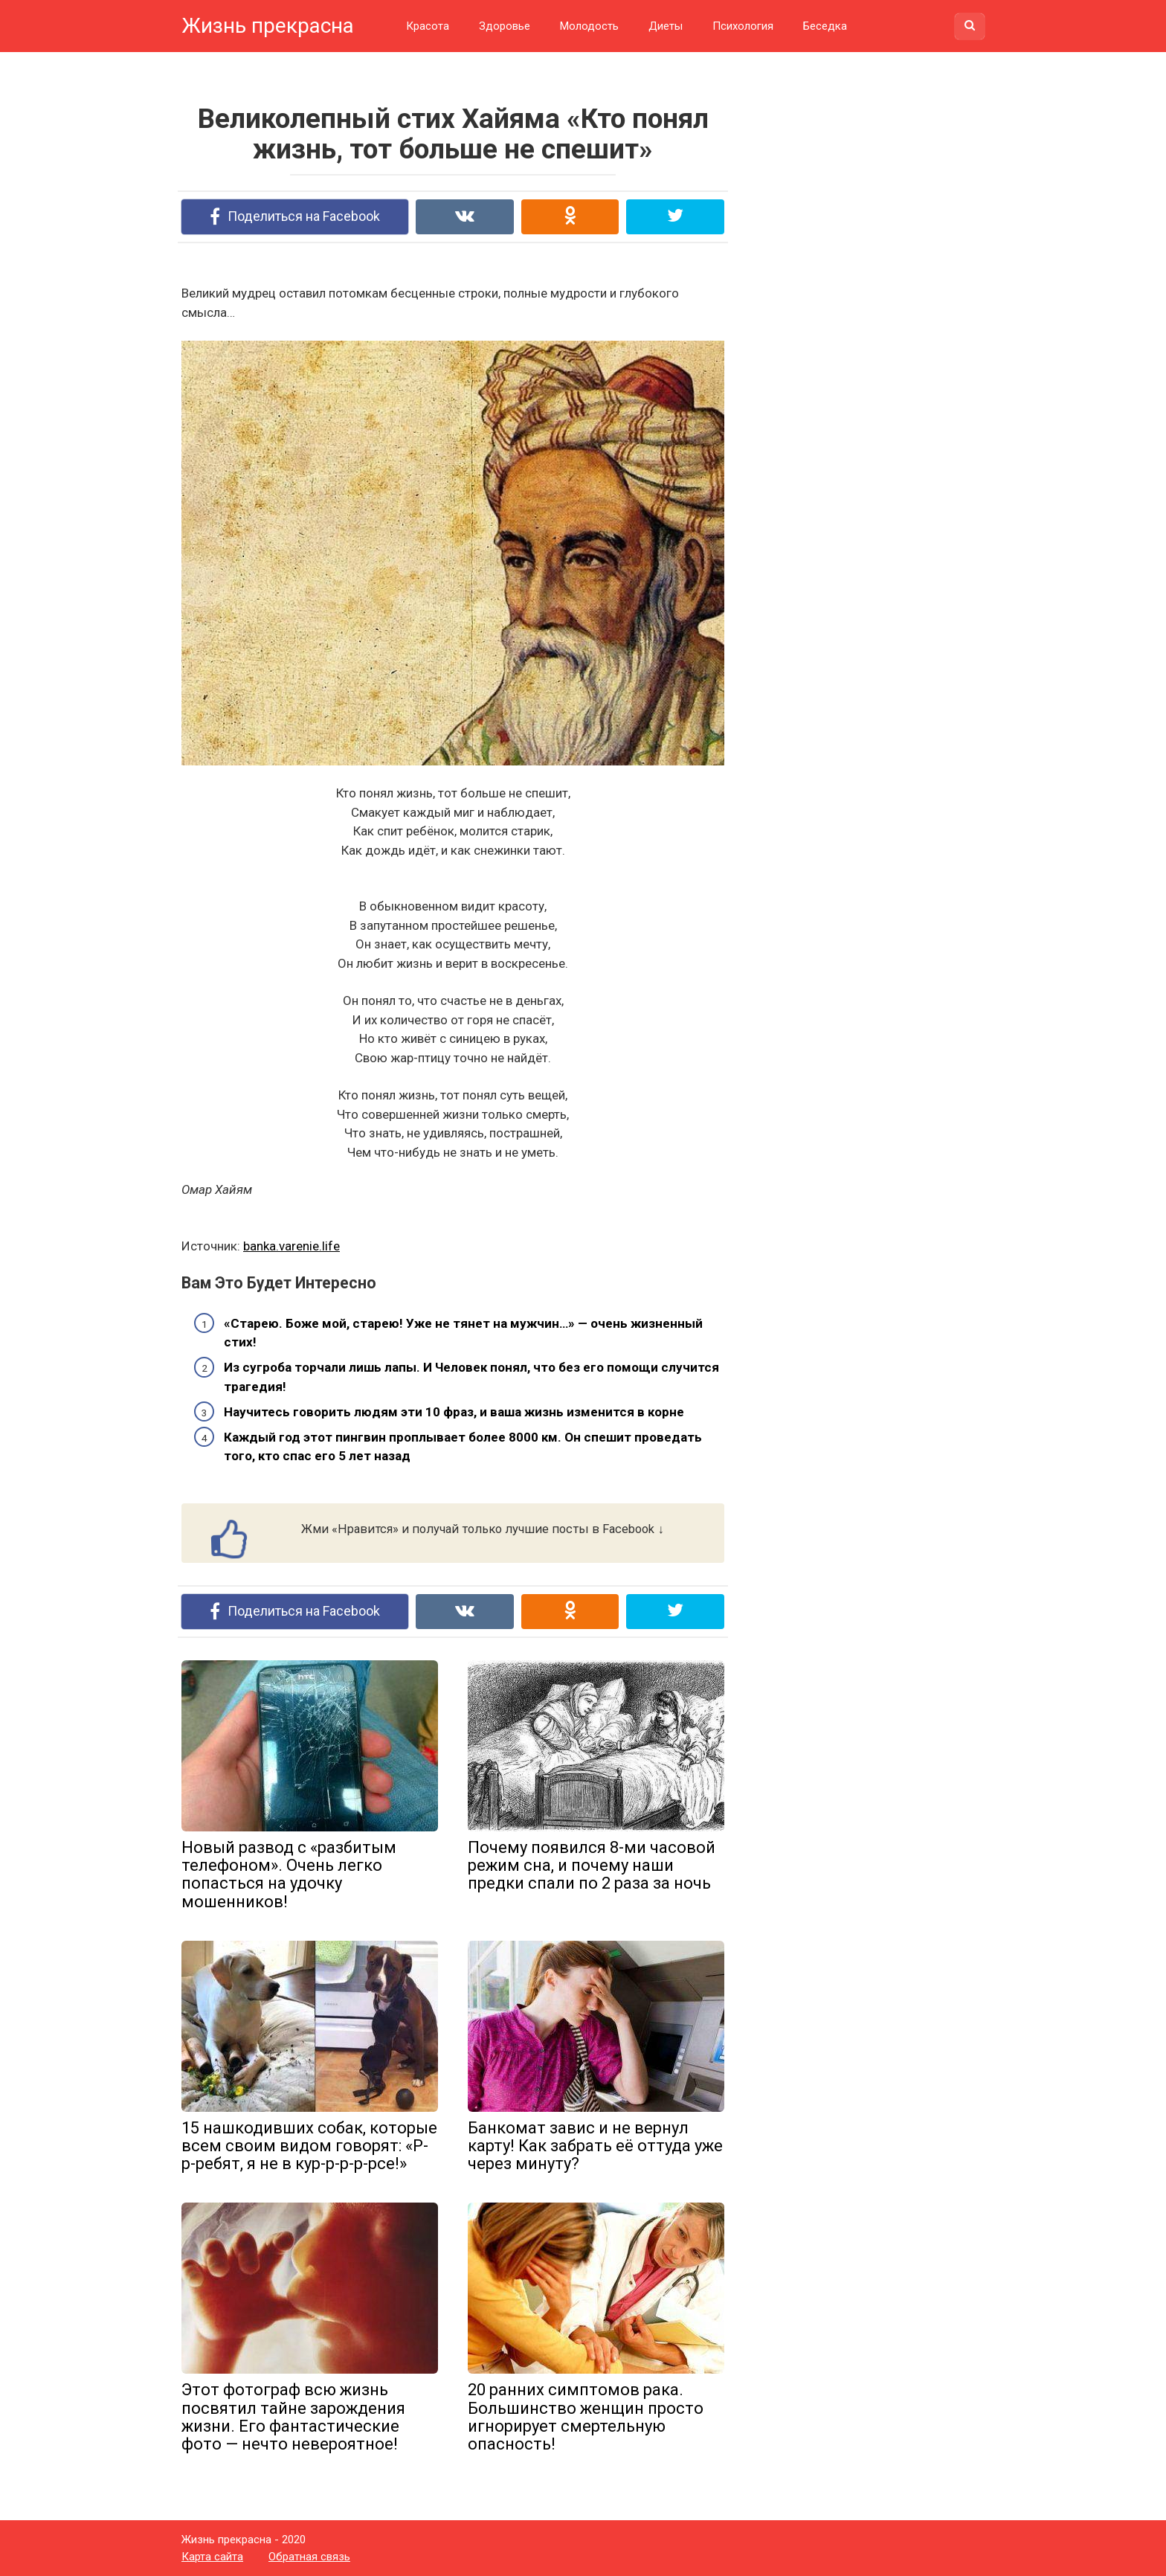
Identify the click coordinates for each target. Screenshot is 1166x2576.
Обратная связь (309, 2556)
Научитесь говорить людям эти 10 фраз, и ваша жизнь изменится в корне (454, 1411)
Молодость (589, 26)
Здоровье (504, 26)
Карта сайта (212, 2556)
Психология (742, 26)
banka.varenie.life (291, 1246)
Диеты (665, 26)
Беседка (825, 26)
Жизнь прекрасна (267, 25)
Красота (427, 26)
